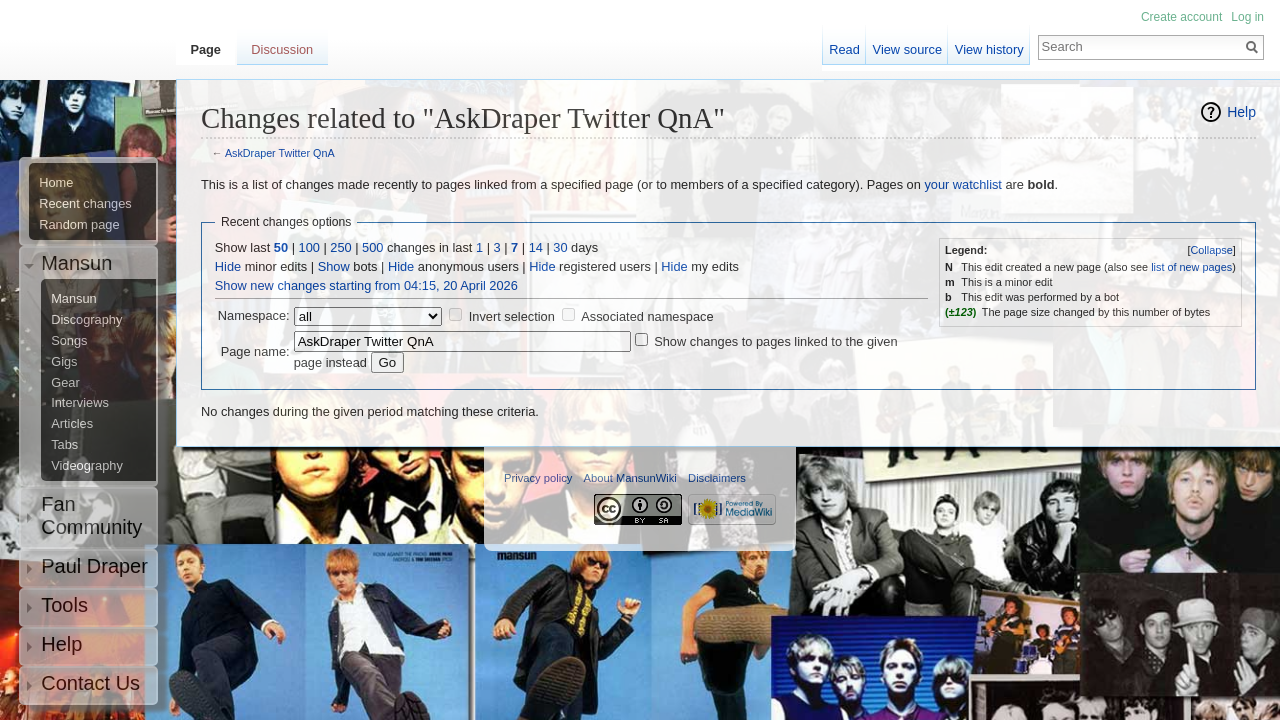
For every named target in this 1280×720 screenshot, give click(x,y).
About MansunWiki (630, 478)
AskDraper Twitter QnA (280, 153)
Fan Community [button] (91, 515)
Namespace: (254, 315)
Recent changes (85, 204)
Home (56, 183)
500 (372, 247)
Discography (86, 320)
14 (536, 247)
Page (205, 49)
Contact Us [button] (90, 683)
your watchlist (963, 184)
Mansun (74, 299)
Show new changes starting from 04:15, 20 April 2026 (366, 285)
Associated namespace (647, 316)
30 (560, 247)
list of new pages (1191, 267)
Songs (69, 341)
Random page (79, 225)
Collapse (1211, 250)
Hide (228, 266)
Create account (1181, 17)
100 (309, 247)
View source (907, 49)
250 (340, 247)
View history (989, 49)
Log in (1247, 17)
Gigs (64, 362)
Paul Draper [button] (94, 566)
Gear (65, 383)
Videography (87, 466)
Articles (72, 424)
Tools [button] (64, 605)
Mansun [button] (76, 263)
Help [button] (61, 644)
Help (1241, 112)
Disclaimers (717, 478)
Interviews (80, 403)
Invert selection (512, 316)
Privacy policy (538, 478)
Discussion (282, 49)
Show (334, 266)
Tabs (64, 445)
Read (844, 49)
